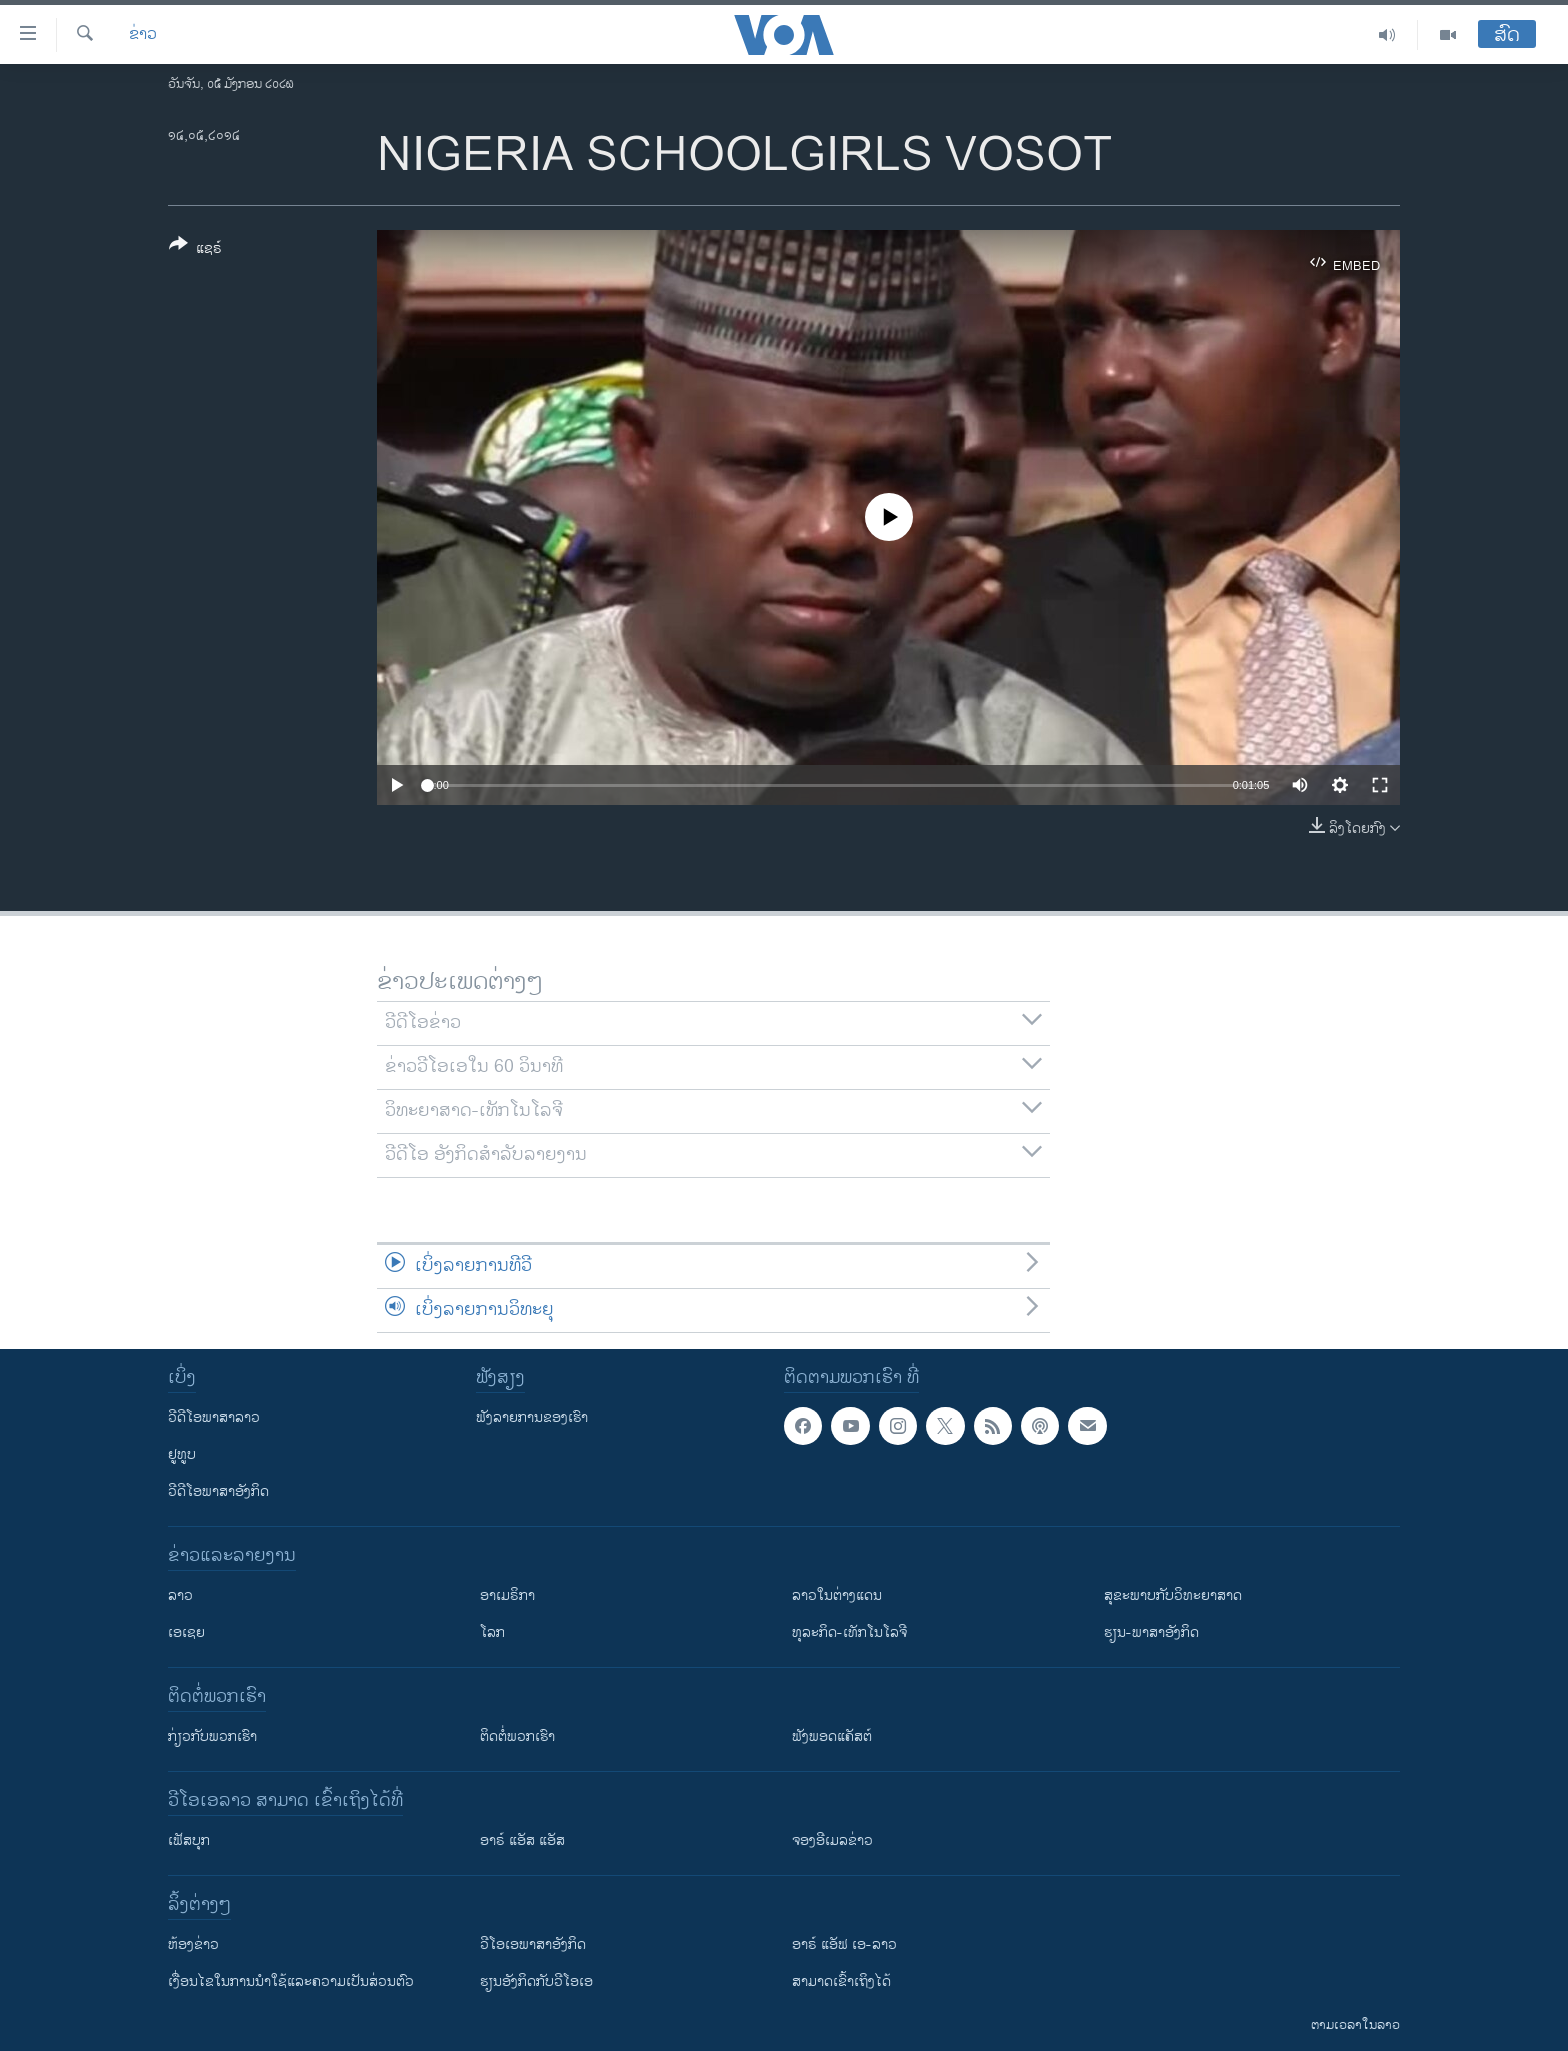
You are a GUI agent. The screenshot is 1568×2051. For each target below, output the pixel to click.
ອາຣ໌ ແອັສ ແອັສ (522, 1840)
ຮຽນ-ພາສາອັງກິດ (1151, 1632)
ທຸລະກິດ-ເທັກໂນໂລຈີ (849, 1632)
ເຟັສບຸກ (189, 1840)
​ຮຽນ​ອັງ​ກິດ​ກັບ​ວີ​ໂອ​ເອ (536, 1981)
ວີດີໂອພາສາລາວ (214, 1417)
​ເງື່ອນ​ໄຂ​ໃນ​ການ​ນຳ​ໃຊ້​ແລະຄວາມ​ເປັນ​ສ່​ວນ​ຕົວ (291, 1981)
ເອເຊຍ (186, 1632)
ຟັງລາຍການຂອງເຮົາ (532, 1417)
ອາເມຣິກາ (507, 1595)
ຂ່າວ (143, 35)
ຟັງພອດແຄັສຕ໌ (832, 1736)
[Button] (195, 250)
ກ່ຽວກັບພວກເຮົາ (212, 1736)
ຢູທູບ (182, 1454)
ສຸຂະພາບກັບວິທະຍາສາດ (1173, 1595)
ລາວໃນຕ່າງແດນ (837, 1595)
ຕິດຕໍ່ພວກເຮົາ (517, 1736)
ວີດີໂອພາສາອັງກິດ (218, 1491)
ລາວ (180, 1595)
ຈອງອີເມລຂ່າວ (832, 1840)
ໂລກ (492, 1632)
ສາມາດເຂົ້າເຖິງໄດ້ (841, 1981)
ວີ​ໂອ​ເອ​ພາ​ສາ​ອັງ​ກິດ (533, 1944)
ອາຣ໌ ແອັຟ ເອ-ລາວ (844, 1944)
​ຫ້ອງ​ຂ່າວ (193, 1944)
